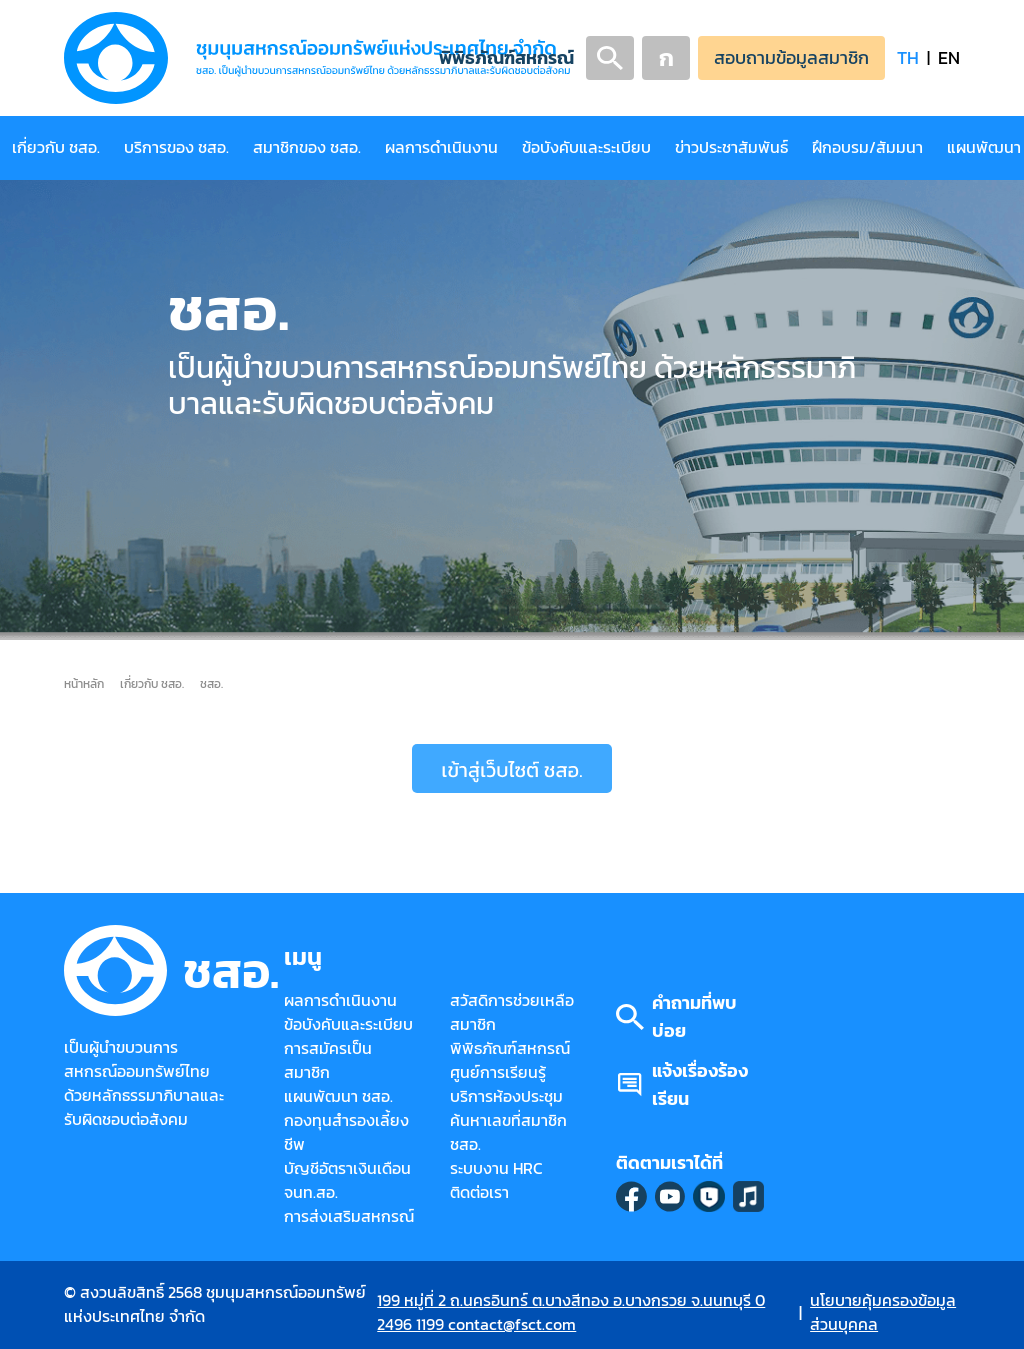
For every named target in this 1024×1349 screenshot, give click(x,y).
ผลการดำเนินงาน (441, 147)
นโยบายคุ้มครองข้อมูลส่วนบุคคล (883, 1312)
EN (949, 57)
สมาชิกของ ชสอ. (307, 147)
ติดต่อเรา (479, 1192)
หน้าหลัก (84, 683)
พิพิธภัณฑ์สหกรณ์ (506, 57)
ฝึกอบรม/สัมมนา (867, 147)
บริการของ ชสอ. (176, 147)
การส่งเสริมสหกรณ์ (349, 1216)
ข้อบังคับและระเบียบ (586, 147)
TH (908, 57)
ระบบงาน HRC (496, 1168)
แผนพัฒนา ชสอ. (338, 1096)
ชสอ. (211, 683)
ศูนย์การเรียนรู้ (498, 1072)
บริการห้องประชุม (506, 1096)
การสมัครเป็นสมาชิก (328, 1060)
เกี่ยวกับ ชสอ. (56, 147)
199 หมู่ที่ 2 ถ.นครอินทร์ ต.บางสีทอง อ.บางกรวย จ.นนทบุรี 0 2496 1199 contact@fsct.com (571, 1312)
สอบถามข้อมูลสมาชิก (791, 57)
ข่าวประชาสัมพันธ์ (731, 147)
